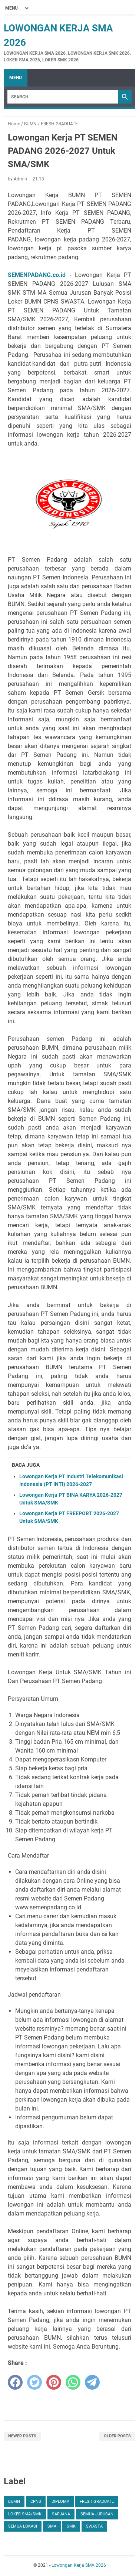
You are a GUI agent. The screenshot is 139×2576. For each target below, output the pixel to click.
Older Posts (117, 2436)
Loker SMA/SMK (25, 2514)
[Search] (62, 97)
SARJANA (61, 2514)
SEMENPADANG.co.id (37, 274)
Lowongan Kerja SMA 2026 (79, 2565)
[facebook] (15, 2382)
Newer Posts (22, 2436)
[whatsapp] (73, 2382)
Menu (15, 77)
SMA (51, 2526)
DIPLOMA (60, 2501)
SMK (71, 2526)
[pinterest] (53, 2382)
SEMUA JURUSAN (96, 2514)
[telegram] (92, 2382)
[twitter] (34, 2382)
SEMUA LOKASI (22, 2526)
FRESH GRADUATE (97, 2501)
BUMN (14, 2501)
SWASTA (94, 2526)
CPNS (35, 2501)
